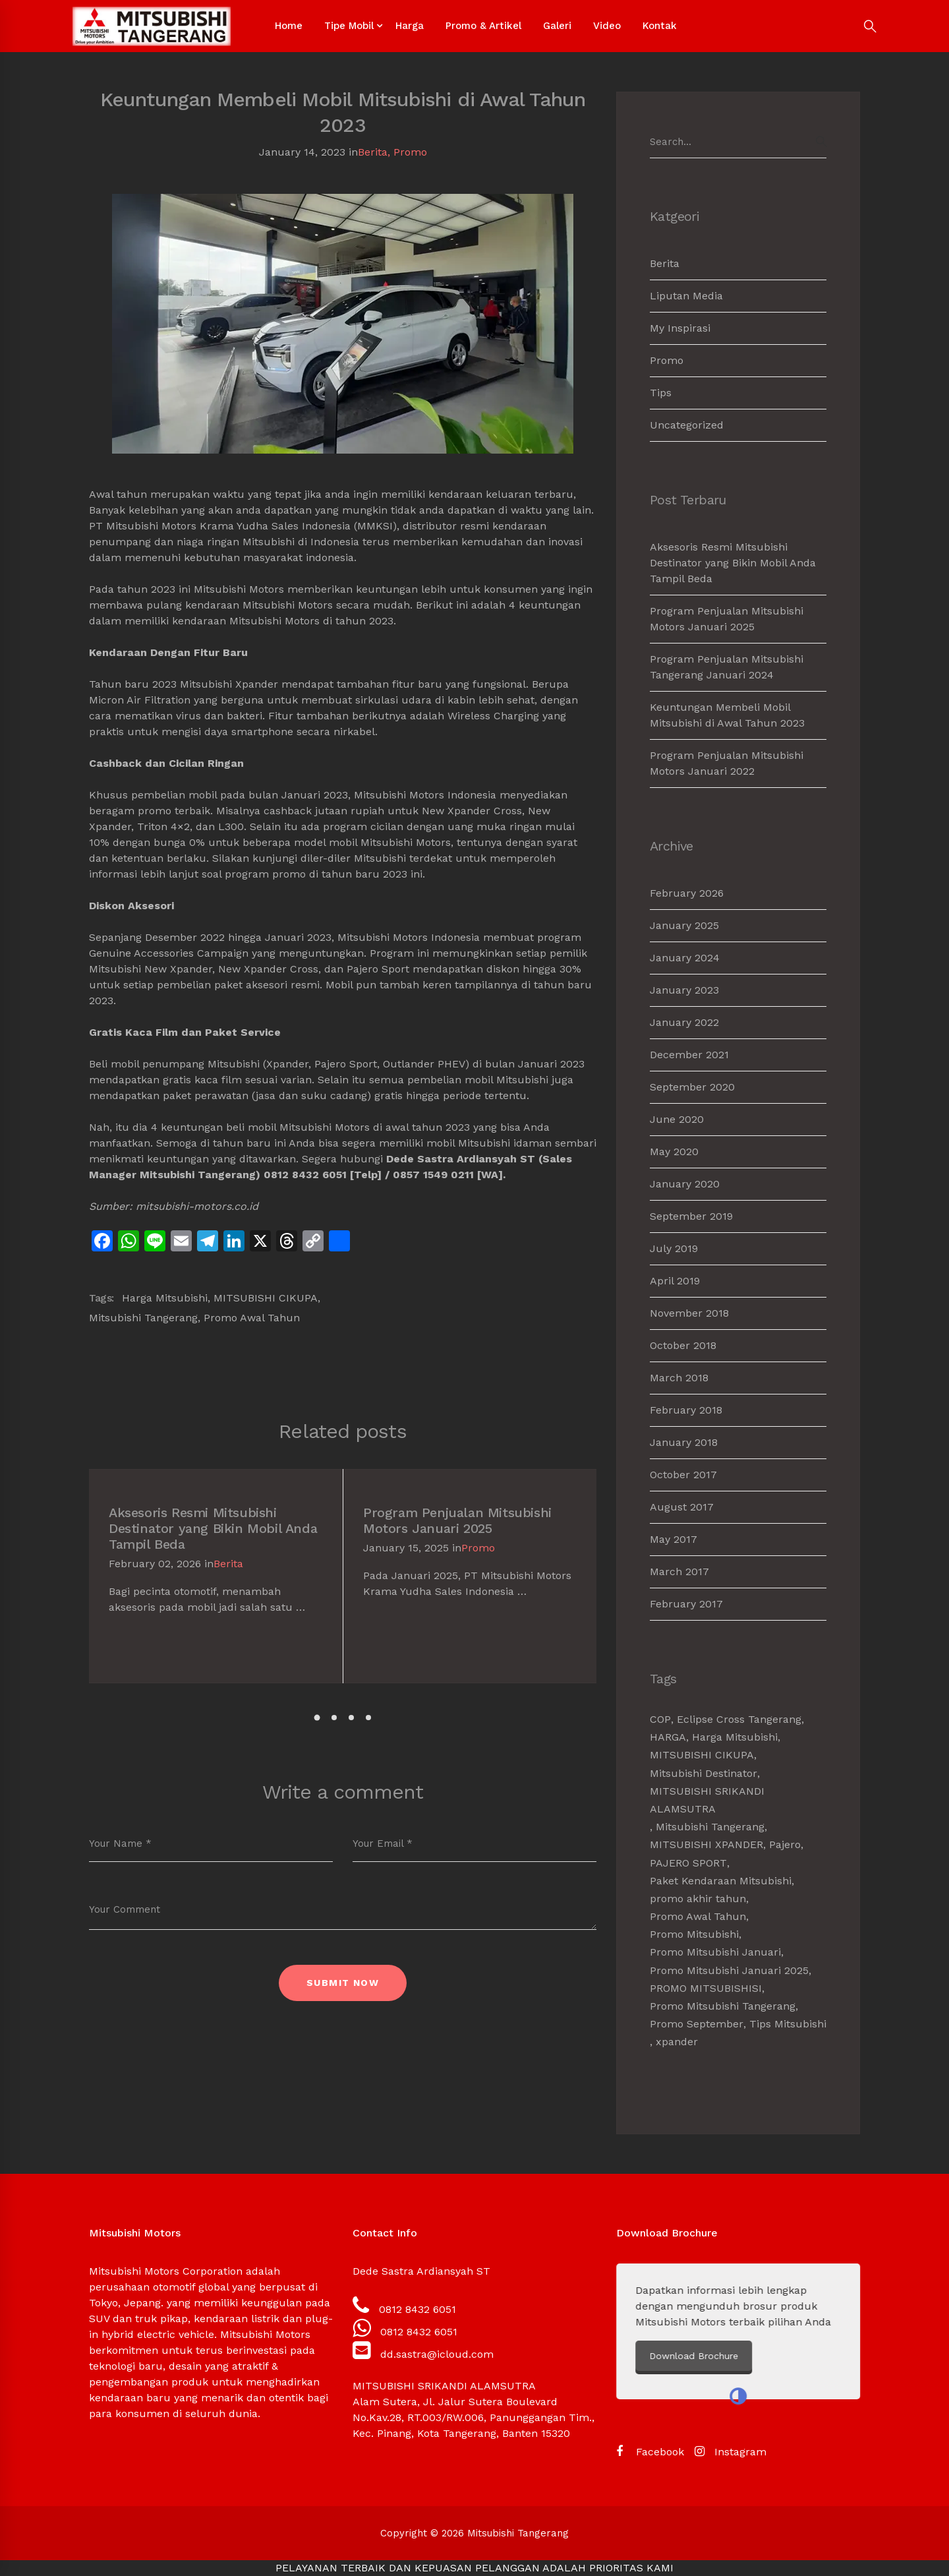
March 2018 (679, 1377)
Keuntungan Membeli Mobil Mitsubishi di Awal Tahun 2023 (727, 715)
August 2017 (682, 1507)
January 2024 (685, 957)
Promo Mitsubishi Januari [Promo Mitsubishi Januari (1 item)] (715, 1952)
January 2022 (684, 1022)
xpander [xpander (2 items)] (677, 2041)
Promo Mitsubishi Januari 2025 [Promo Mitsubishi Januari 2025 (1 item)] (729, 1970)
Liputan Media (686, 295)
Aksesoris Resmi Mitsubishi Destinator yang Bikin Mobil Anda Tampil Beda (213, 1528)
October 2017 (683, 1474)
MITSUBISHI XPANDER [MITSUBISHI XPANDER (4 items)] (706, 1844)
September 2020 (692, 1087)
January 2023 (684, 990)
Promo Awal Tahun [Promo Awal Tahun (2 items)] (698, 1916)
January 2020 (685, 1184)
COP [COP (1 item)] (660, 1719)
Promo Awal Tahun (252, 1317)
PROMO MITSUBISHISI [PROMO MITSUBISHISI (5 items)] (706, 1988)
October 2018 (683, 1345)
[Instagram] (730, 2452)
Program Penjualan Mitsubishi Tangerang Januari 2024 (726, 667)
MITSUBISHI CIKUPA (266, 1298)
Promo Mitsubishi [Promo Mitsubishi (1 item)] (694, 1934)
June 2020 (677, 1119)
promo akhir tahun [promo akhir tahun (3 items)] (698, 1898)
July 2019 (674, 1248)
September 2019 (691, 1216)
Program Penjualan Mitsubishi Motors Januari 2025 (457, 1520)
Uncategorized (687, 425)
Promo (410, 152)
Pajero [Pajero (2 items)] (785, 1844)
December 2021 (689, 1054)
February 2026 (687, 893)
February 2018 (686, 1410)
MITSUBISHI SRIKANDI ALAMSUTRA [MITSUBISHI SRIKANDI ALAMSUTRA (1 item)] (707, 1800)
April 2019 (675, 1280)
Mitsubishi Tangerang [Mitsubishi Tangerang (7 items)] (710, 1826)
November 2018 (689, 1313)
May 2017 (673, 1539)
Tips (661, 392)
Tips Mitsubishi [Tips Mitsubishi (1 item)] (787, 2024)
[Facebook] (650, 2452)
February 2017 (686, 1604)
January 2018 (684, 1442)
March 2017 (679, 1571)
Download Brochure (721, 2356)
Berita (373, 152)
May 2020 (674, 1151)
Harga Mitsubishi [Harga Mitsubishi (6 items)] (735, 1737)
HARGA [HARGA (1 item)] (668, 1737)
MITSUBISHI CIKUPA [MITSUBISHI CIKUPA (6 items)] (702, 1755)
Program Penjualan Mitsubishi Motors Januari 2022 (726, 763)
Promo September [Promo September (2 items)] (696, 2024)
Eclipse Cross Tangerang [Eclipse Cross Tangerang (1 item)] (739, 1719)
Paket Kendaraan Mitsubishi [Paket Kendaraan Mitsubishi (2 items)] (720, 1880)
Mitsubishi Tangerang (143, 1317)
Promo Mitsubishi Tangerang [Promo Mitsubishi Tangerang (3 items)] (722, 2006)
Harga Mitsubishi (165, 1298)
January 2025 (684, 925)
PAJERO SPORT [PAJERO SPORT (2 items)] (688, 1863)
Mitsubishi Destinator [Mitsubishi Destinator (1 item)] (703, 1773)
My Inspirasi (680, 328)
